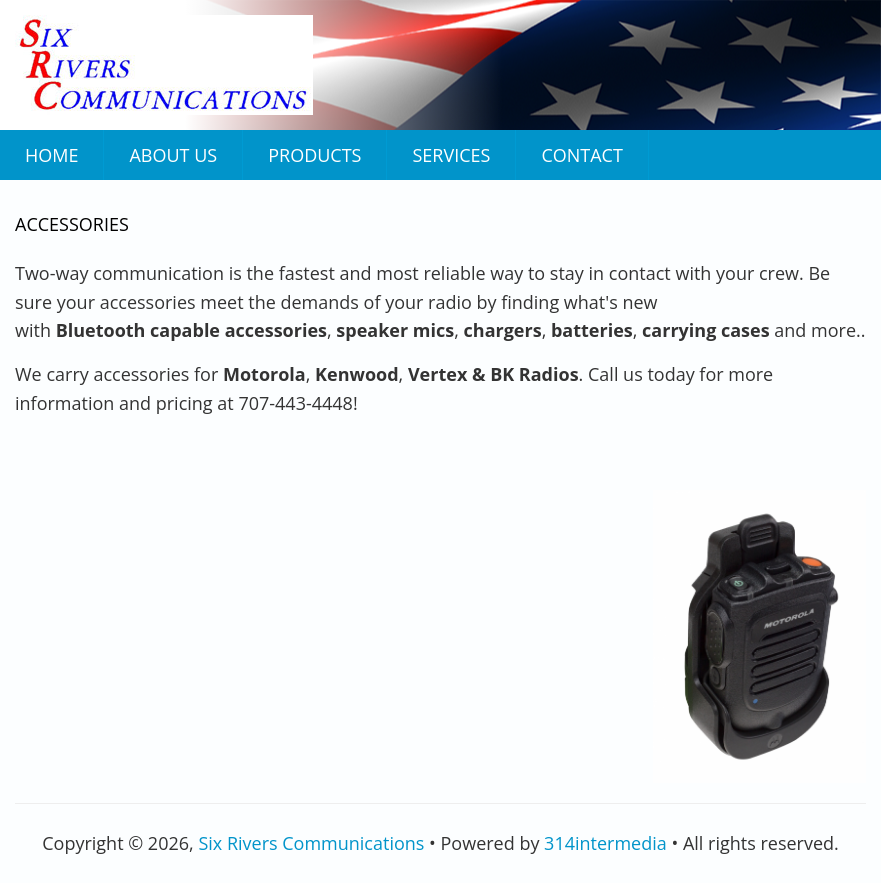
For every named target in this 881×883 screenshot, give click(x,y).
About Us (173, 155)
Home (51, 155)
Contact (581, 155)
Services (451, 155)
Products (314, 155)
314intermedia (605, 843)
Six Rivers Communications (311, 843)
